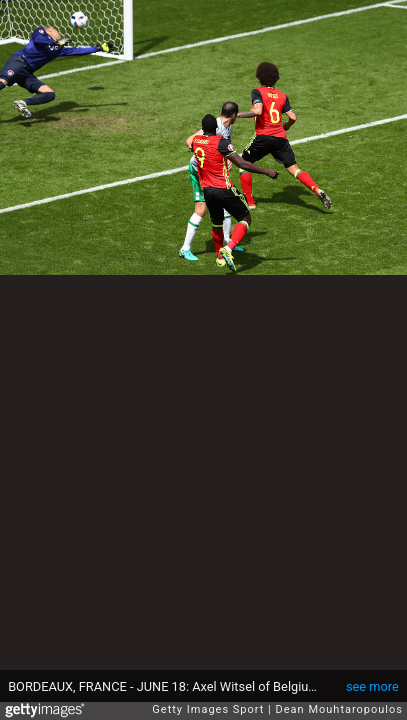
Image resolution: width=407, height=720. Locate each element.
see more (372, 686)
